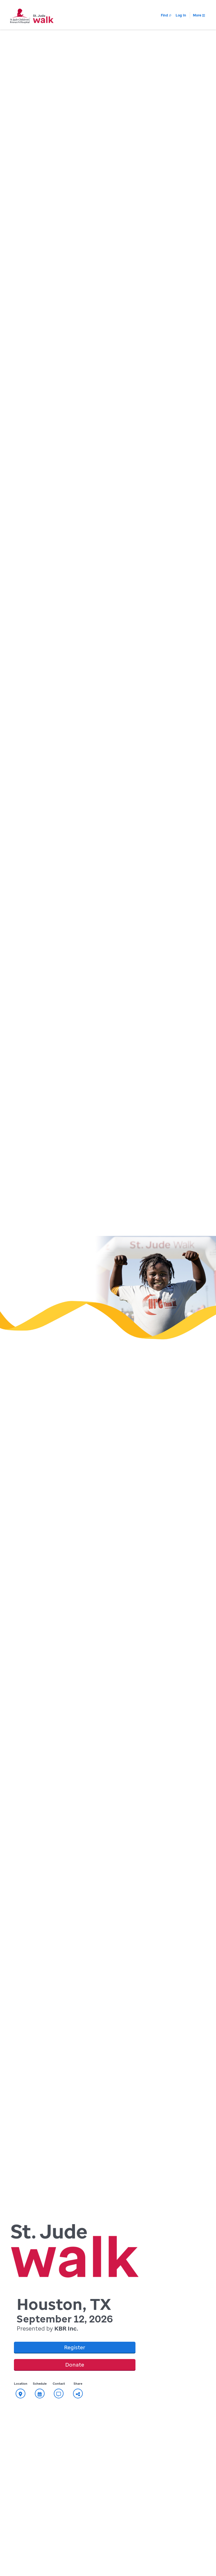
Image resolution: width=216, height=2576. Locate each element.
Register (74, 2347)
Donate (74, 2364)
